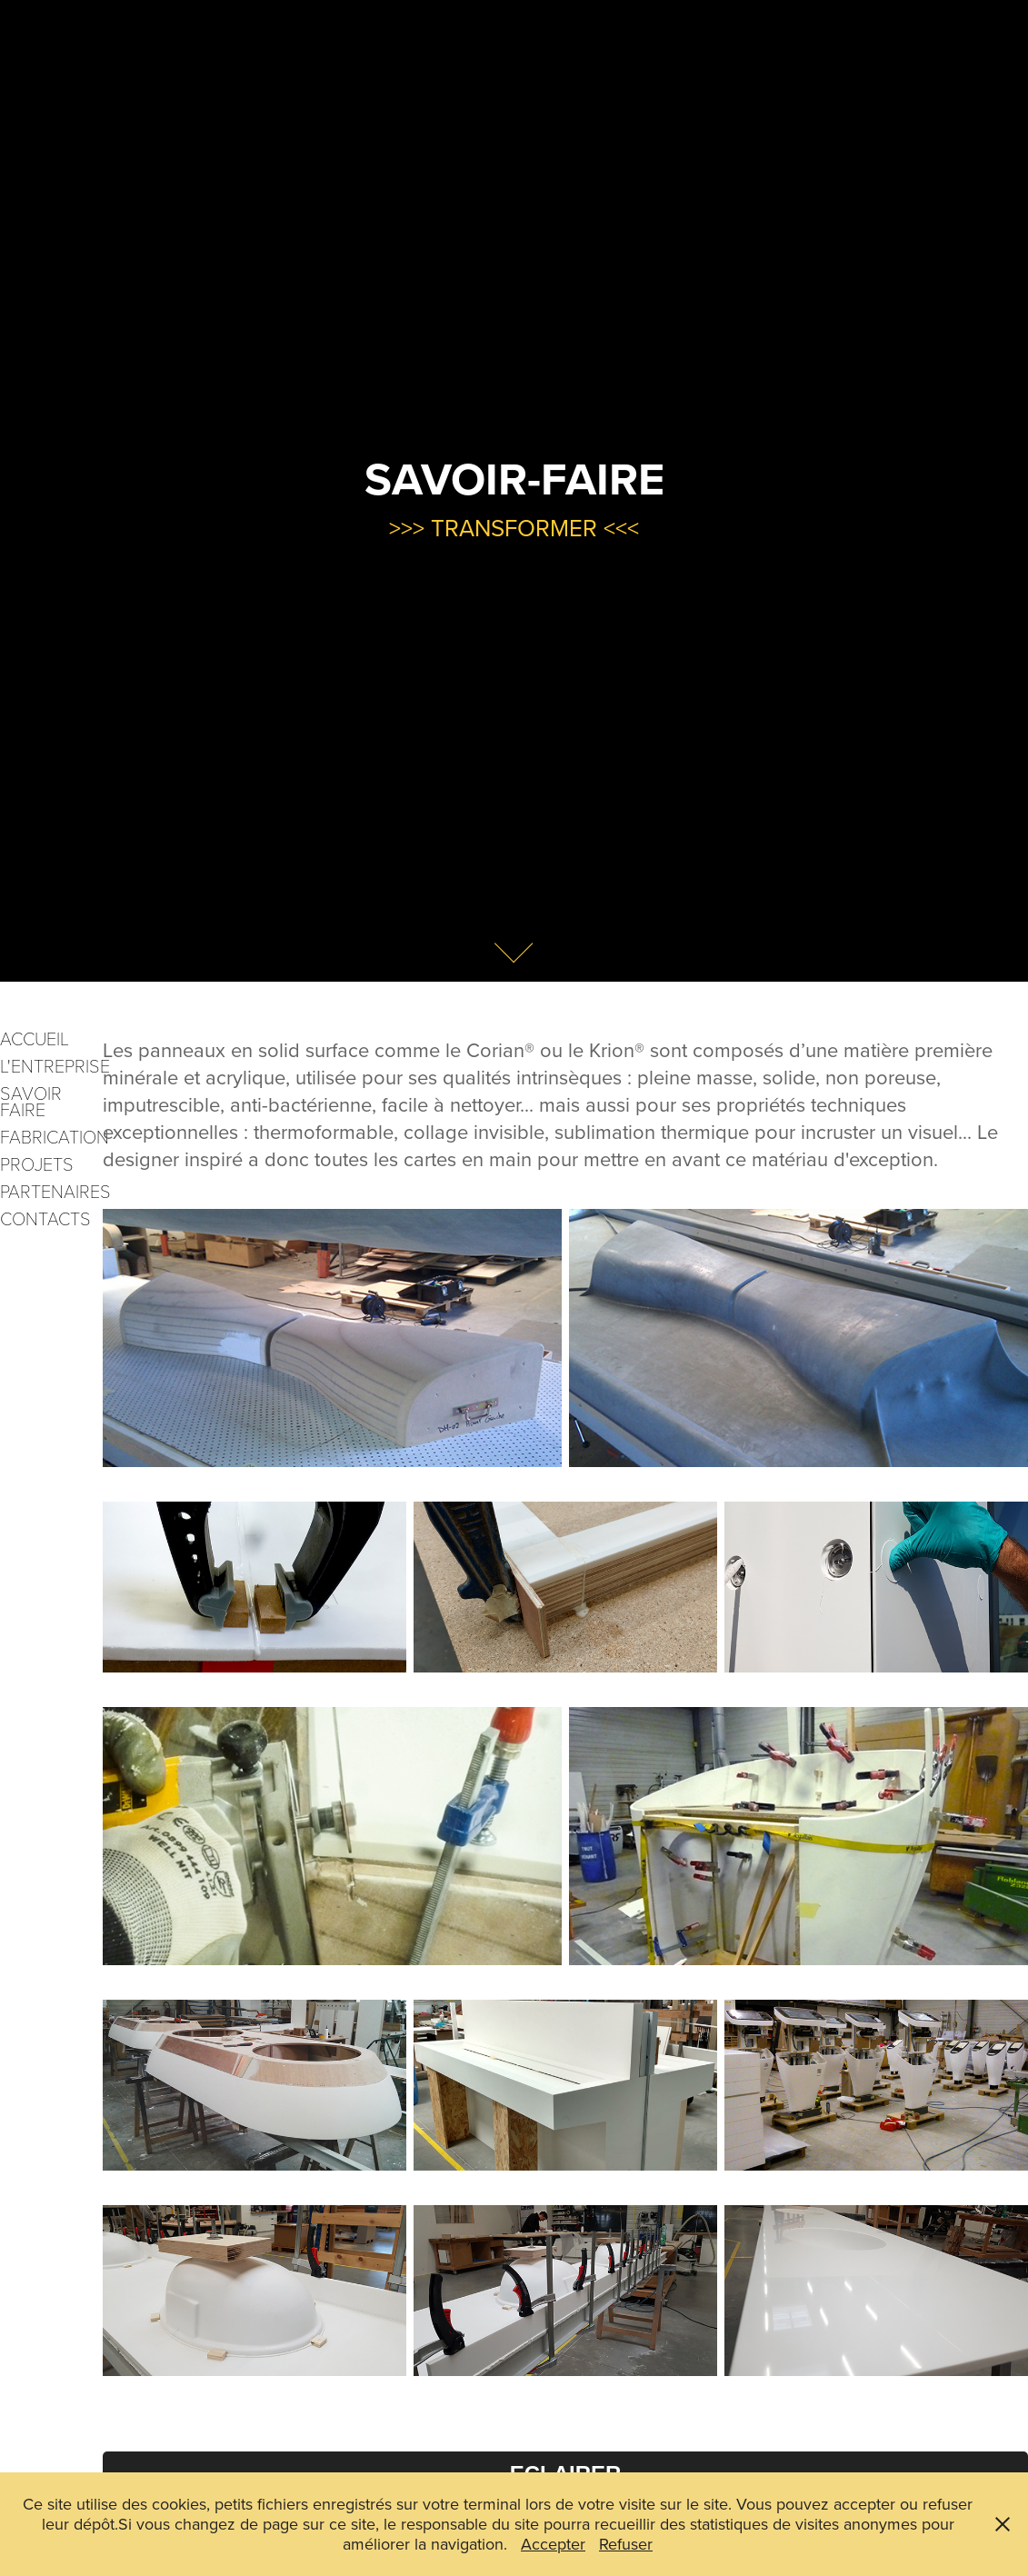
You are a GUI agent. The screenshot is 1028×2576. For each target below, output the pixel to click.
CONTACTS (45, 1218)
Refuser (626, 2543)
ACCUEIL (34, 1038)
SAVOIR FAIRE (31, 1101)
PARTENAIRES (55, 1190)
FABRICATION (54, 1136)
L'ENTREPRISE (55, 1065)
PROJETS (37, 1163)
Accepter (553, 2543)
